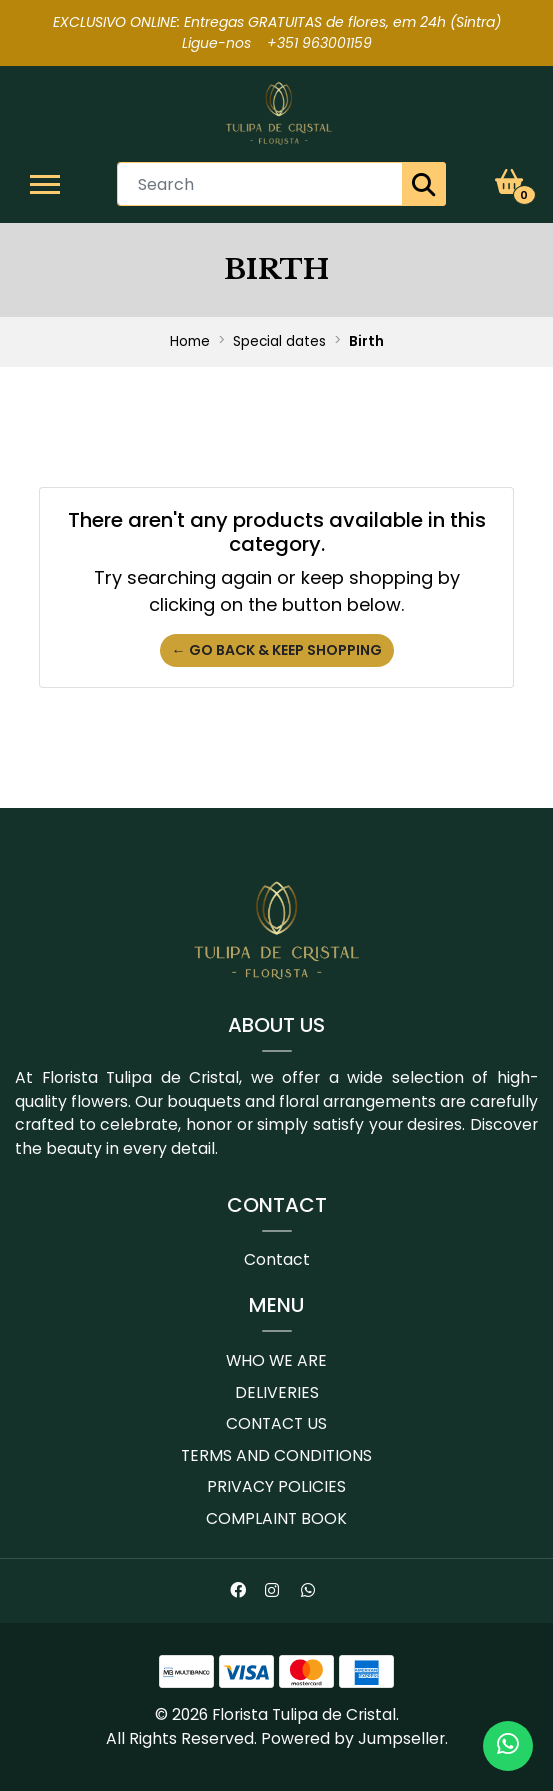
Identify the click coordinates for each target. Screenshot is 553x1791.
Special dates (279, 341)
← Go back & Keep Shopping (277, 650)
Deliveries (277, 1392)
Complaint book (276, 1518)
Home (190, 341)
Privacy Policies (276, 1486)
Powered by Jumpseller (353, 1738)
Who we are (276, 1360)
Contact (277, 1259)
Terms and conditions (276, 1455)
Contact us (276, 1423)
